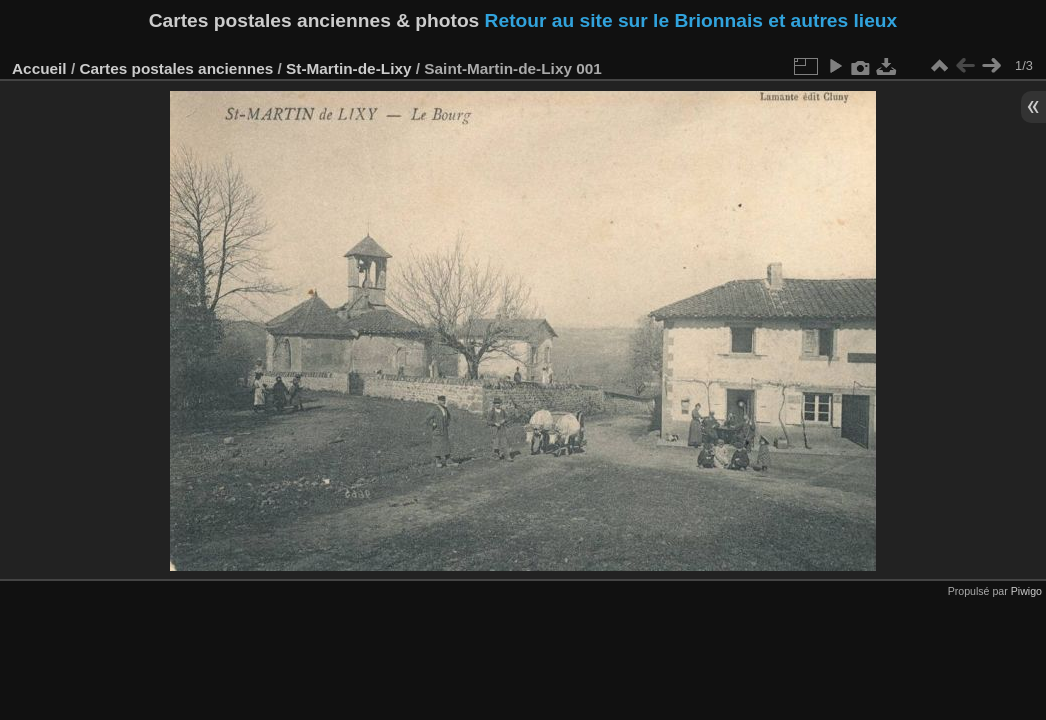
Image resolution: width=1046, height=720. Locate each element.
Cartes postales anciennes (176, 68)
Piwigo (1026, 591)
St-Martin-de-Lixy (348, 68)
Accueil (39, 68)
